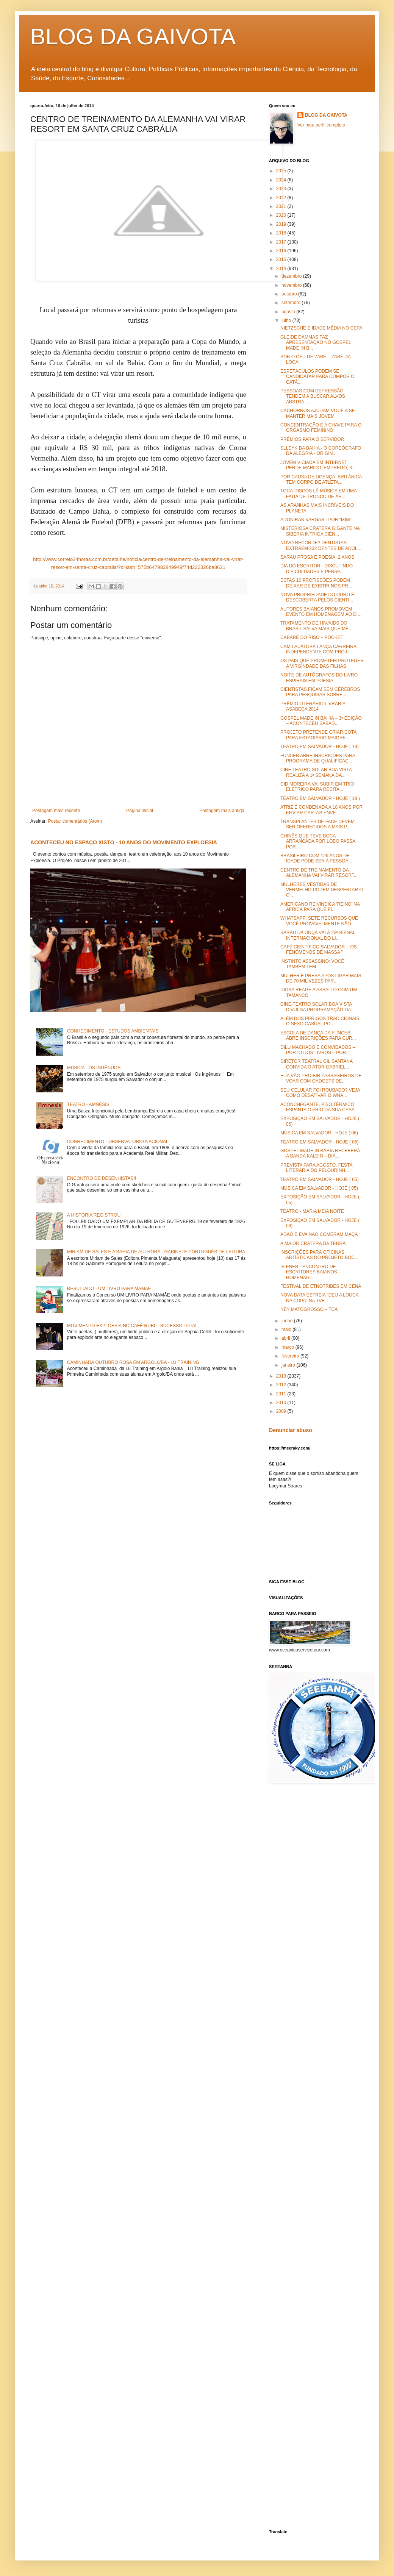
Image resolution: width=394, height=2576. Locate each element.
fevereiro (290, 1356)
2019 (282, 224)
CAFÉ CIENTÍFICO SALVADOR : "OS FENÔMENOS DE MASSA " (318, 949)
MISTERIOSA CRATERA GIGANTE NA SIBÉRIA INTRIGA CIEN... (320, 531)
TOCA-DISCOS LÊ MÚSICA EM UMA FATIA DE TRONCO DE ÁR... (318, 493)
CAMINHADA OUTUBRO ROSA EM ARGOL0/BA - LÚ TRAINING (133, 1362)
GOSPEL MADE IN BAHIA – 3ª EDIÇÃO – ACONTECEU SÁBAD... (321, 720)
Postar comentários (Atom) (75, 821)
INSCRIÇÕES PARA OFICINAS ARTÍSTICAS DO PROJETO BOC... (319, 1255)
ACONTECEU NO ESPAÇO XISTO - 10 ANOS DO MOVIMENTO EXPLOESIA (123, 842)
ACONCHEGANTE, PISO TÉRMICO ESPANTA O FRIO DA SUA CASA (317, 1107)
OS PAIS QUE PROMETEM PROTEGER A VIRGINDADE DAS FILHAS (322, 663)
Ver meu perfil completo (321, 125)
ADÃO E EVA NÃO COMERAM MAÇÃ (319, 1234)
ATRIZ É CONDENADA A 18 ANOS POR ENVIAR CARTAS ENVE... (321, 810)
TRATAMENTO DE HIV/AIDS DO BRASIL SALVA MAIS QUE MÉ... (316, 625)
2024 (282, 180)
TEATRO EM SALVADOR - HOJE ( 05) (319, 1179)
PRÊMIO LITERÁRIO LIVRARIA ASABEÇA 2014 (312, 706)
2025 (282, 170)
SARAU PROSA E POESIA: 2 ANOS (317, 557)
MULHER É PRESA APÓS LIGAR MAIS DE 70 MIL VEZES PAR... (320, 978)
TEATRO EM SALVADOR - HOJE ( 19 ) (320, 798)
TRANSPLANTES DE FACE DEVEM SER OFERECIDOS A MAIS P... (317, 824)
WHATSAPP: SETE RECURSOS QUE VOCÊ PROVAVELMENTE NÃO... (319, 920)
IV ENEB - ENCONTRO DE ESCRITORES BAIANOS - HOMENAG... (310, 1272)
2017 (282, 242)
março (288, 1347)
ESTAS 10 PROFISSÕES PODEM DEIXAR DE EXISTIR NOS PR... (316, 583)
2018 (282, 233)
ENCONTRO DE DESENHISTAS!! (101, 1178)
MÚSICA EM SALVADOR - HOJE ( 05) (319, 1188)
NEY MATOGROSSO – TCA (309, 1309)
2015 (282, 259)
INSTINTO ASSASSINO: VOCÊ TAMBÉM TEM (312, 964)
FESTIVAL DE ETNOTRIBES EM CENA (320, 1286)
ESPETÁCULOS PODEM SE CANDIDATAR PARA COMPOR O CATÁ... (317, 377)
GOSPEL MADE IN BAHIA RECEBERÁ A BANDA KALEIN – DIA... (320, 1153)
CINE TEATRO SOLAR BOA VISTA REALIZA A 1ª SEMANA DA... (316, 772)
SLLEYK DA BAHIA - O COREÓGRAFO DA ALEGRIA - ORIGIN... (320, 450)
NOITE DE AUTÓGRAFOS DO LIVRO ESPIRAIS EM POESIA (319, 677)
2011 (282, 1394)
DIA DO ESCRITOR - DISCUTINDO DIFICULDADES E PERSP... (316, 568)
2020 (282, 215)
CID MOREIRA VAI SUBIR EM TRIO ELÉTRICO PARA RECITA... (317, 786)
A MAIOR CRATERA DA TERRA (313, 1243)
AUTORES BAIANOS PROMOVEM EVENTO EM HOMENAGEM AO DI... (320, 611)
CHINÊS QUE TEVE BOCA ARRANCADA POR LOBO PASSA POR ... (317, 841)
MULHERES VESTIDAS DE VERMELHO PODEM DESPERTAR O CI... (321, 890)
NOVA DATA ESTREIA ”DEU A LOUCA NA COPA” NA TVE (319, 1297)
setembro (291, 302)
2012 (282, 1384)
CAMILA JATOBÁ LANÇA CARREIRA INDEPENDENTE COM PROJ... (318, 649)
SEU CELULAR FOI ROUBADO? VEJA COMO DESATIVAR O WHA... (320, 1092)
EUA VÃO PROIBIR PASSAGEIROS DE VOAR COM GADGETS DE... (321, 1078)
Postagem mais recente (56, 810)
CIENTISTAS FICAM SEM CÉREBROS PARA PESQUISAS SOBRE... (320, 692)
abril (286, 1338)
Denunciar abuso (290, 1430)
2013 (282, 1376)
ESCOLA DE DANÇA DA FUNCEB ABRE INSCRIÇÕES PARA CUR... (318, 1035)
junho (287, 1320)
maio (286, 1329)
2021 (282, 206)
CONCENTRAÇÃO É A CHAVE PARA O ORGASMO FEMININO (320, 427)
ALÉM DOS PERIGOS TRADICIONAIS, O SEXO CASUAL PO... (320, 1021)
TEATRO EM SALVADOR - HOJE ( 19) (319, 746)
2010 (282, 1402)
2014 (282, 268)
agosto (288, 311)
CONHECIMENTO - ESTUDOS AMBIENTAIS (113, 1031)
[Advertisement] (316, 2362)
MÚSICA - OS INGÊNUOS (93, 1067)
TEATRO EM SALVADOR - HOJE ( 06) (319, 1142)
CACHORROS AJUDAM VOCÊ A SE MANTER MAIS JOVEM (317, 413)
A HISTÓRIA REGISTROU (93, 1215)
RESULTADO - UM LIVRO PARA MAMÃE (109, 1288)
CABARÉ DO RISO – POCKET (311, 637)
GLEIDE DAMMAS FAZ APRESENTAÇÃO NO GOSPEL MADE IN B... (315, 342)
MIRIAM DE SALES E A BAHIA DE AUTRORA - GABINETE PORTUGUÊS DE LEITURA (156, 1251)
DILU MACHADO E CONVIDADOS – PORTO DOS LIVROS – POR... (317, 1050)
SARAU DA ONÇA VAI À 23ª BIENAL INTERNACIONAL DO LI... (317, 935)
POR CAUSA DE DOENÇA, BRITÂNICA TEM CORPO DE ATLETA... (321, 479)
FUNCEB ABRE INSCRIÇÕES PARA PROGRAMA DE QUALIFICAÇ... (317, 758)
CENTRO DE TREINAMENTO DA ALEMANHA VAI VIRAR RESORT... (319, 872)
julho (286, 320)
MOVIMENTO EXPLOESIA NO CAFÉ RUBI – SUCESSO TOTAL (132, 1325)
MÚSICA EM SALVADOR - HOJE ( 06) (319, 1133)
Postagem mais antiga (221, 810)
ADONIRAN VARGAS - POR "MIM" (316, 519)
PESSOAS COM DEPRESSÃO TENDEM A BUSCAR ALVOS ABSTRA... (312, 396)
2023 (282, 188)
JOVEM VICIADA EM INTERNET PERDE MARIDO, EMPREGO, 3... (318, 465)
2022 (282, 197)
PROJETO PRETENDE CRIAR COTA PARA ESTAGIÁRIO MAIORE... (318, 735)
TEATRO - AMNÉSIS (88, 1104)
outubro (289, 294)
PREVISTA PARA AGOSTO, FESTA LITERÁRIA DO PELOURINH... (316, 1167)
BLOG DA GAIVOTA (133, 36)
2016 (282, 250)
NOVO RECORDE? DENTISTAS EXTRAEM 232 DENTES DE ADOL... (320, 545)
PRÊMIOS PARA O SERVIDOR (312, 439)
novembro (292, 285)
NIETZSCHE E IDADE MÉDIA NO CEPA (321, 328)
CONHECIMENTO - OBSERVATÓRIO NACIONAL (118, 1141)
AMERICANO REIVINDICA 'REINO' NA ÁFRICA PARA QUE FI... (320, 906)
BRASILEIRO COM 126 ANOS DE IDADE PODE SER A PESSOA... (316, 858)
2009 (282, 1411)
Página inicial (139, 810)
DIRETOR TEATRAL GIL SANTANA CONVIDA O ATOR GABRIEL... (316, 1064)
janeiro (288, 1365)
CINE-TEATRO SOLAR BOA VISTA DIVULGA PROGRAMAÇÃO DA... (317, 1006)
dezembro (292, 276)
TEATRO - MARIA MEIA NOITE (312, 1211)
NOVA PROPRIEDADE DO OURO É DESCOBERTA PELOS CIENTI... (317, 597)
